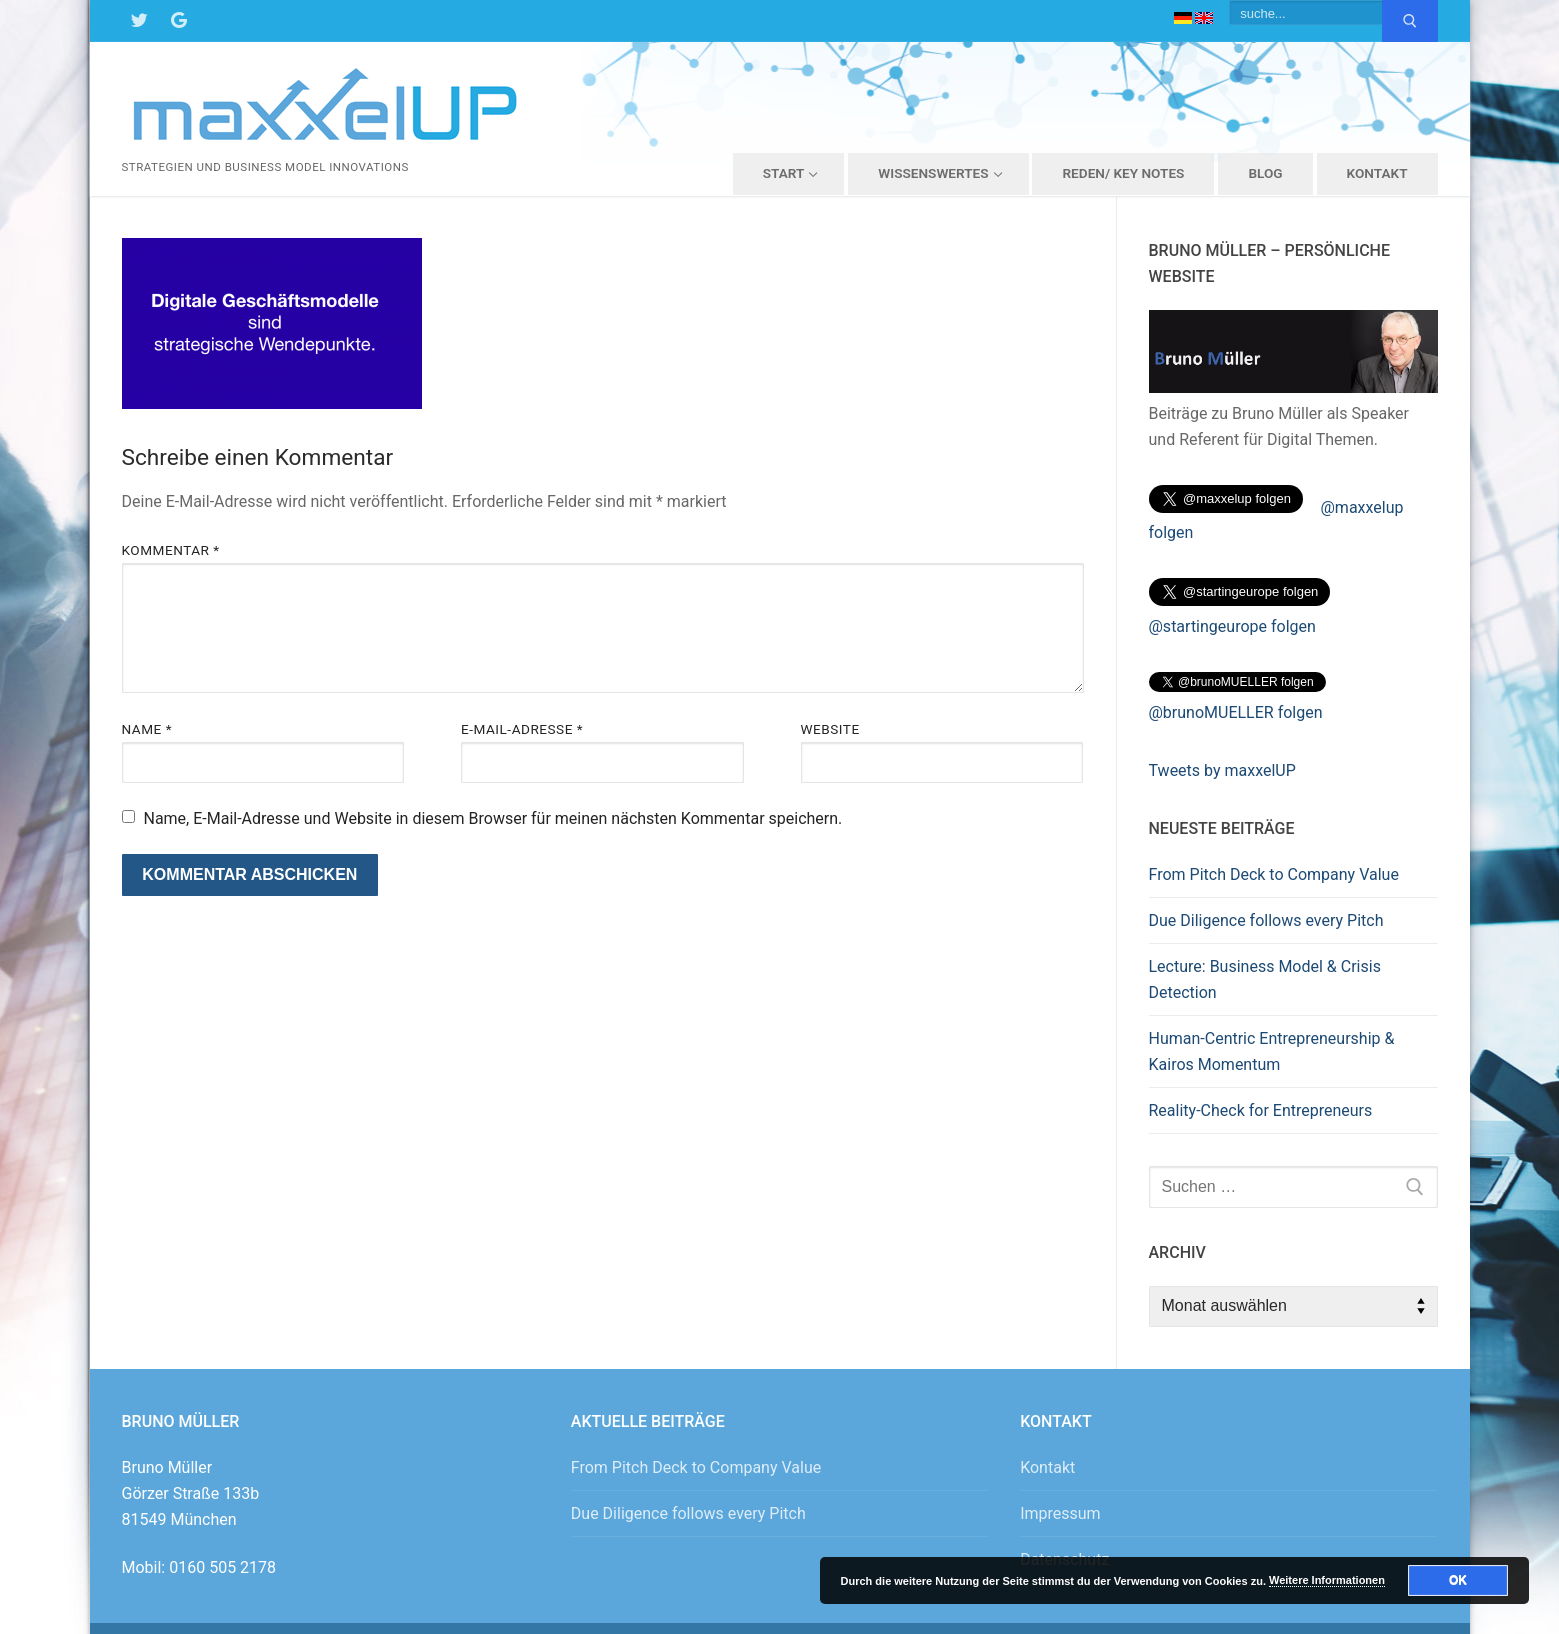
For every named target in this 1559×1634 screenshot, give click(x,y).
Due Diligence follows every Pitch (1266, 920)
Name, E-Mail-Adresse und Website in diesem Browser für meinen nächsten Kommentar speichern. (492, 818)
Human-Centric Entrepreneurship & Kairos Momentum (1272, 1051)
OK (1458, 1580)
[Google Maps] (179, 21)
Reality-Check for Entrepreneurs (1261, 1110)
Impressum (1060, 1513)
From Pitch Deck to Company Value (1274, 874)
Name (147, 729)
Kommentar (171, 550)
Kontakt (1047, 1467)
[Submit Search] (1410, 21)
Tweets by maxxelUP (1222, 770)
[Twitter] (139, 21)
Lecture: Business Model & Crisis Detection (1265, 979)
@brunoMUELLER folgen (1236, 712)
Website (830, 729)
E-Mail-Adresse (522, 729)
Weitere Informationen (1327, 1580)
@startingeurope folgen (1232, 626)
